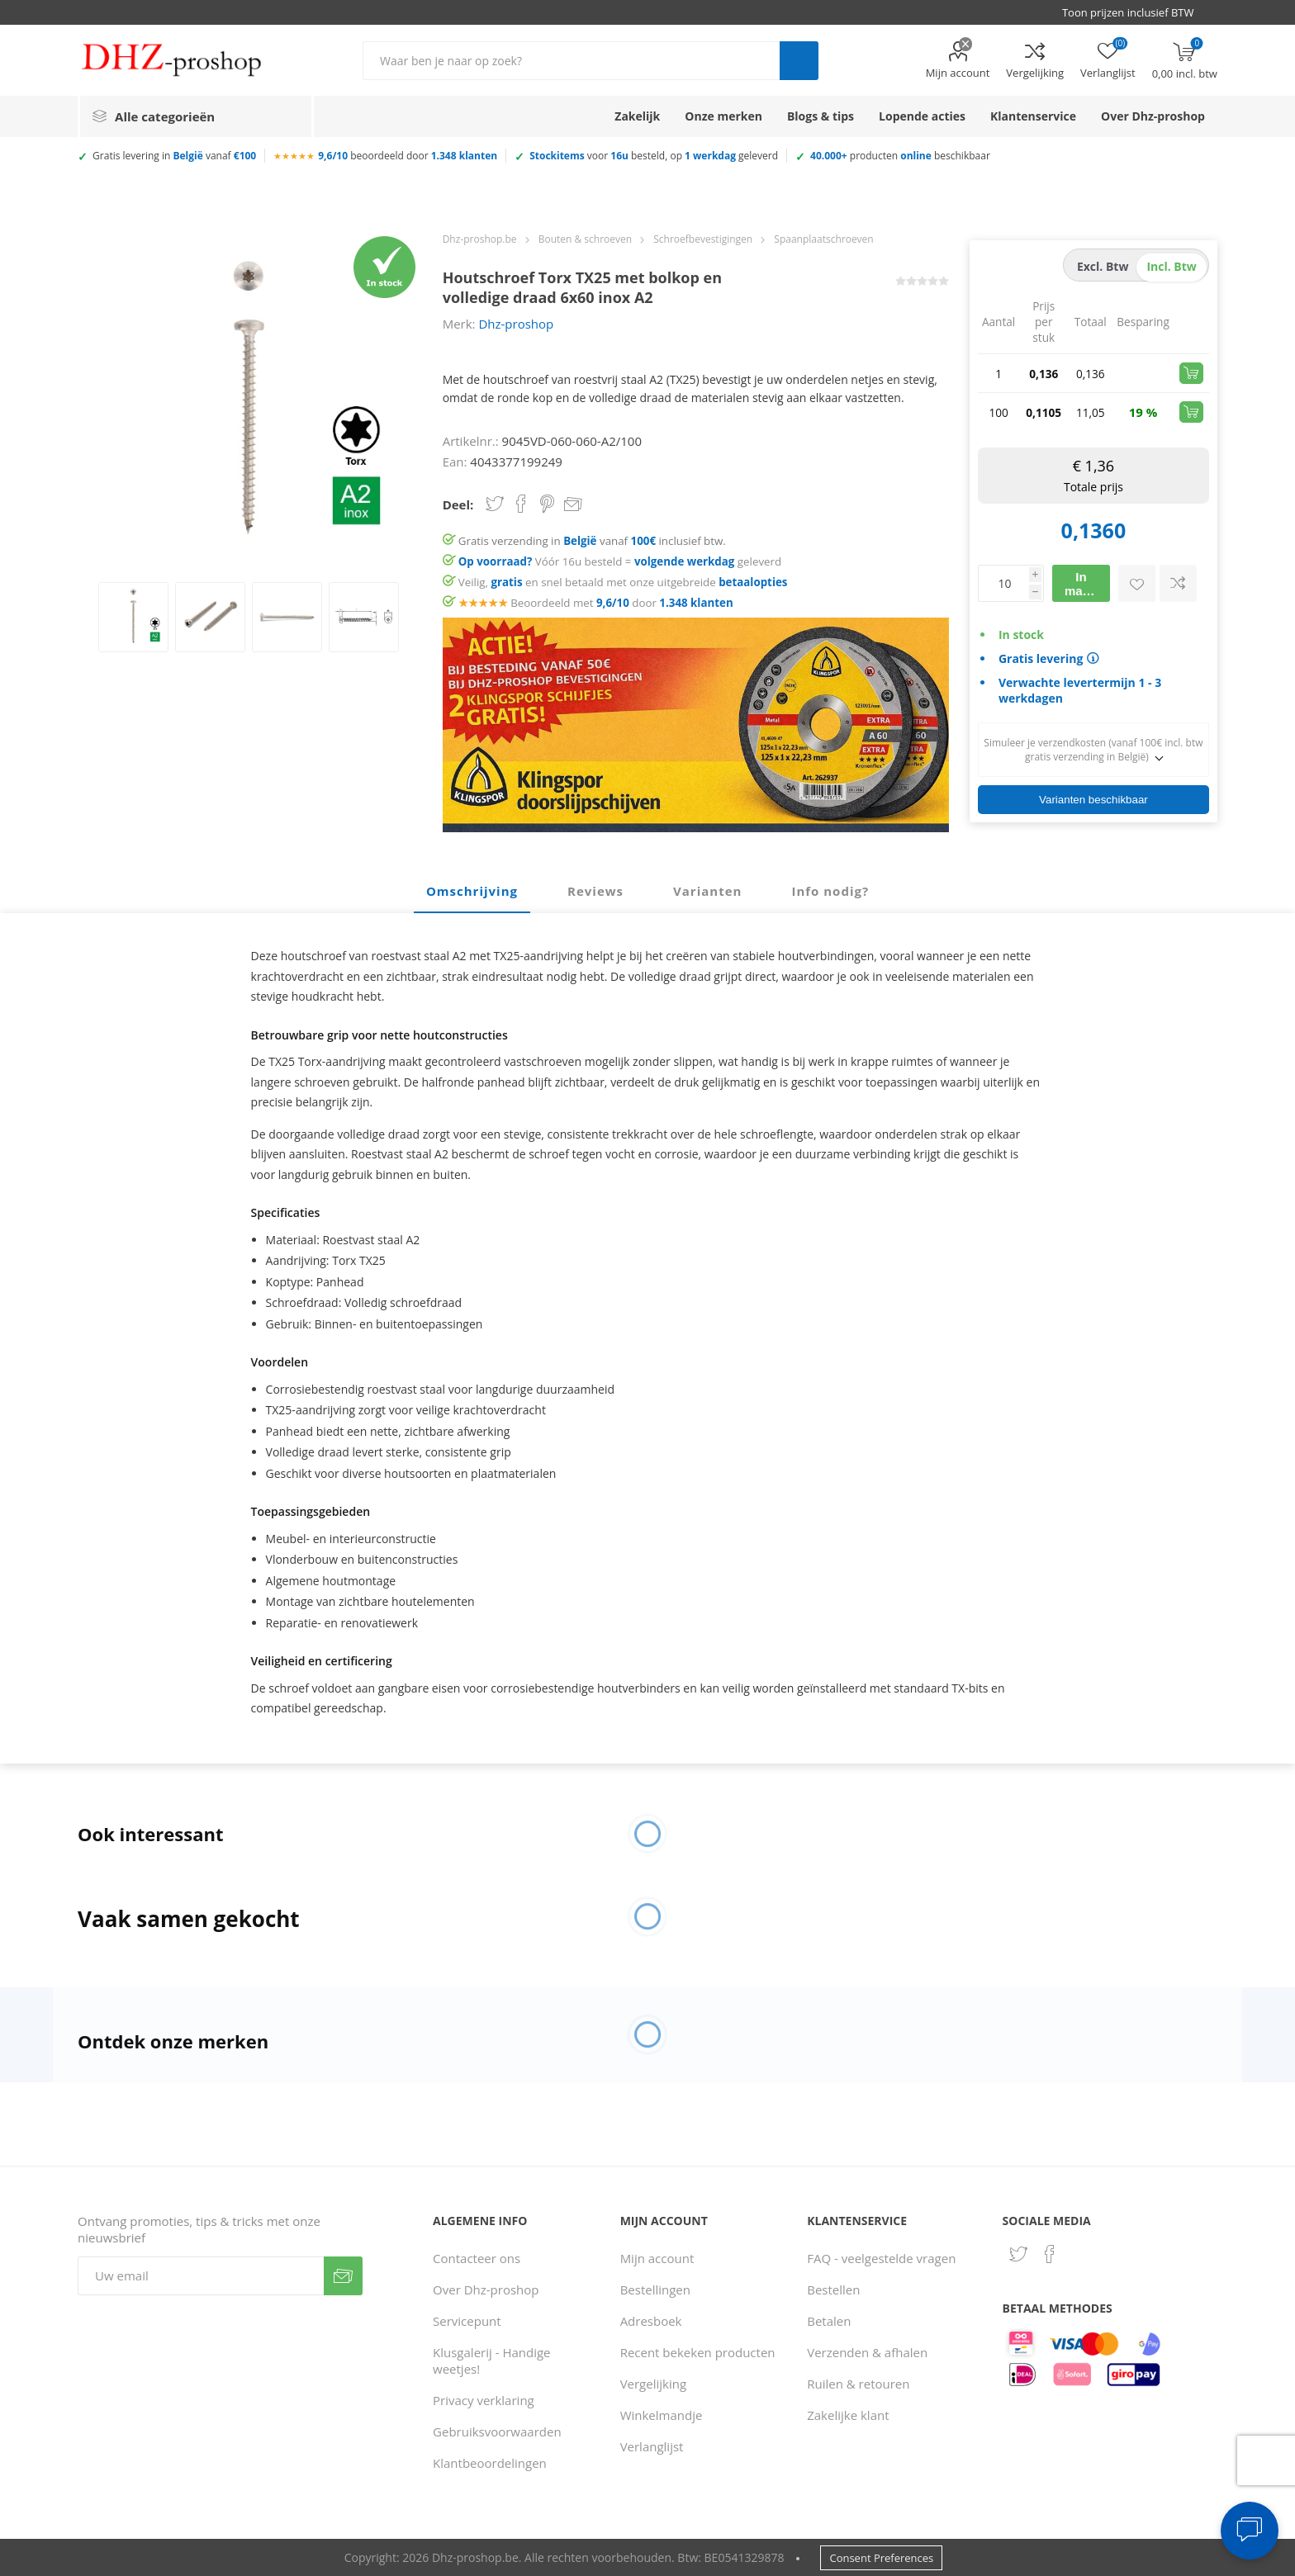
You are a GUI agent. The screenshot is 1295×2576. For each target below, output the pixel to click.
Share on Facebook (521, 504)
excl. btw (1103, 266)
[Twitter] (1018, 2254)
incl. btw (1171, 266)
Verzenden (343, 2275)
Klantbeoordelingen (490, 2463)
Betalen (829, 2321)
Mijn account (958, 72)
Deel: (458, 504)
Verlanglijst (652, 2446)
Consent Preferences (881, 2557)
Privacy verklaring (483, 2400)
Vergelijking (1035, 72)
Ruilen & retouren (858, 2383)
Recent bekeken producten (698, 2352)
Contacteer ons (476, 2258)
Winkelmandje (661, 2415)
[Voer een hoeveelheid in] (1003, 583)
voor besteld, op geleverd (653, 156)
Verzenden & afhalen (867, 2352)
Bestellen (833, 2289)
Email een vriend (573, 505)
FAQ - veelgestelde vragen (881, 2258)
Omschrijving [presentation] (472, 891)
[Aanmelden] (201, 2275)
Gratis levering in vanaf (174, 156)
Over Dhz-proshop (485, 2289)
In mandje (1086, 584)
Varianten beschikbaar (1093, 799)
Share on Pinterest (547, 504)
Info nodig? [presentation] (830, 891)
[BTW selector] (1135, 12)
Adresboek (651, 2321)
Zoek (799, 60)
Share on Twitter (495, 504)
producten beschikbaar (900, 156)
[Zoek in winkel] (571, 60)
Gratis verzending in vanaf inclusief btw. (592, 540)
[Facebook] (1049, 2254)
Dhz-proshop (515, 323)
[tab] (472, 891)
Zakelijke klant (848, 2415)
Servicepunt (467, 2321)
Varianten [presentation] (707, 891)
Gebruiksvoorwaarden (497, 2431)
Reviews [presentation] (595, 891)
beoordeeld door (407, 156)
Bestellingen (655, 2289)
